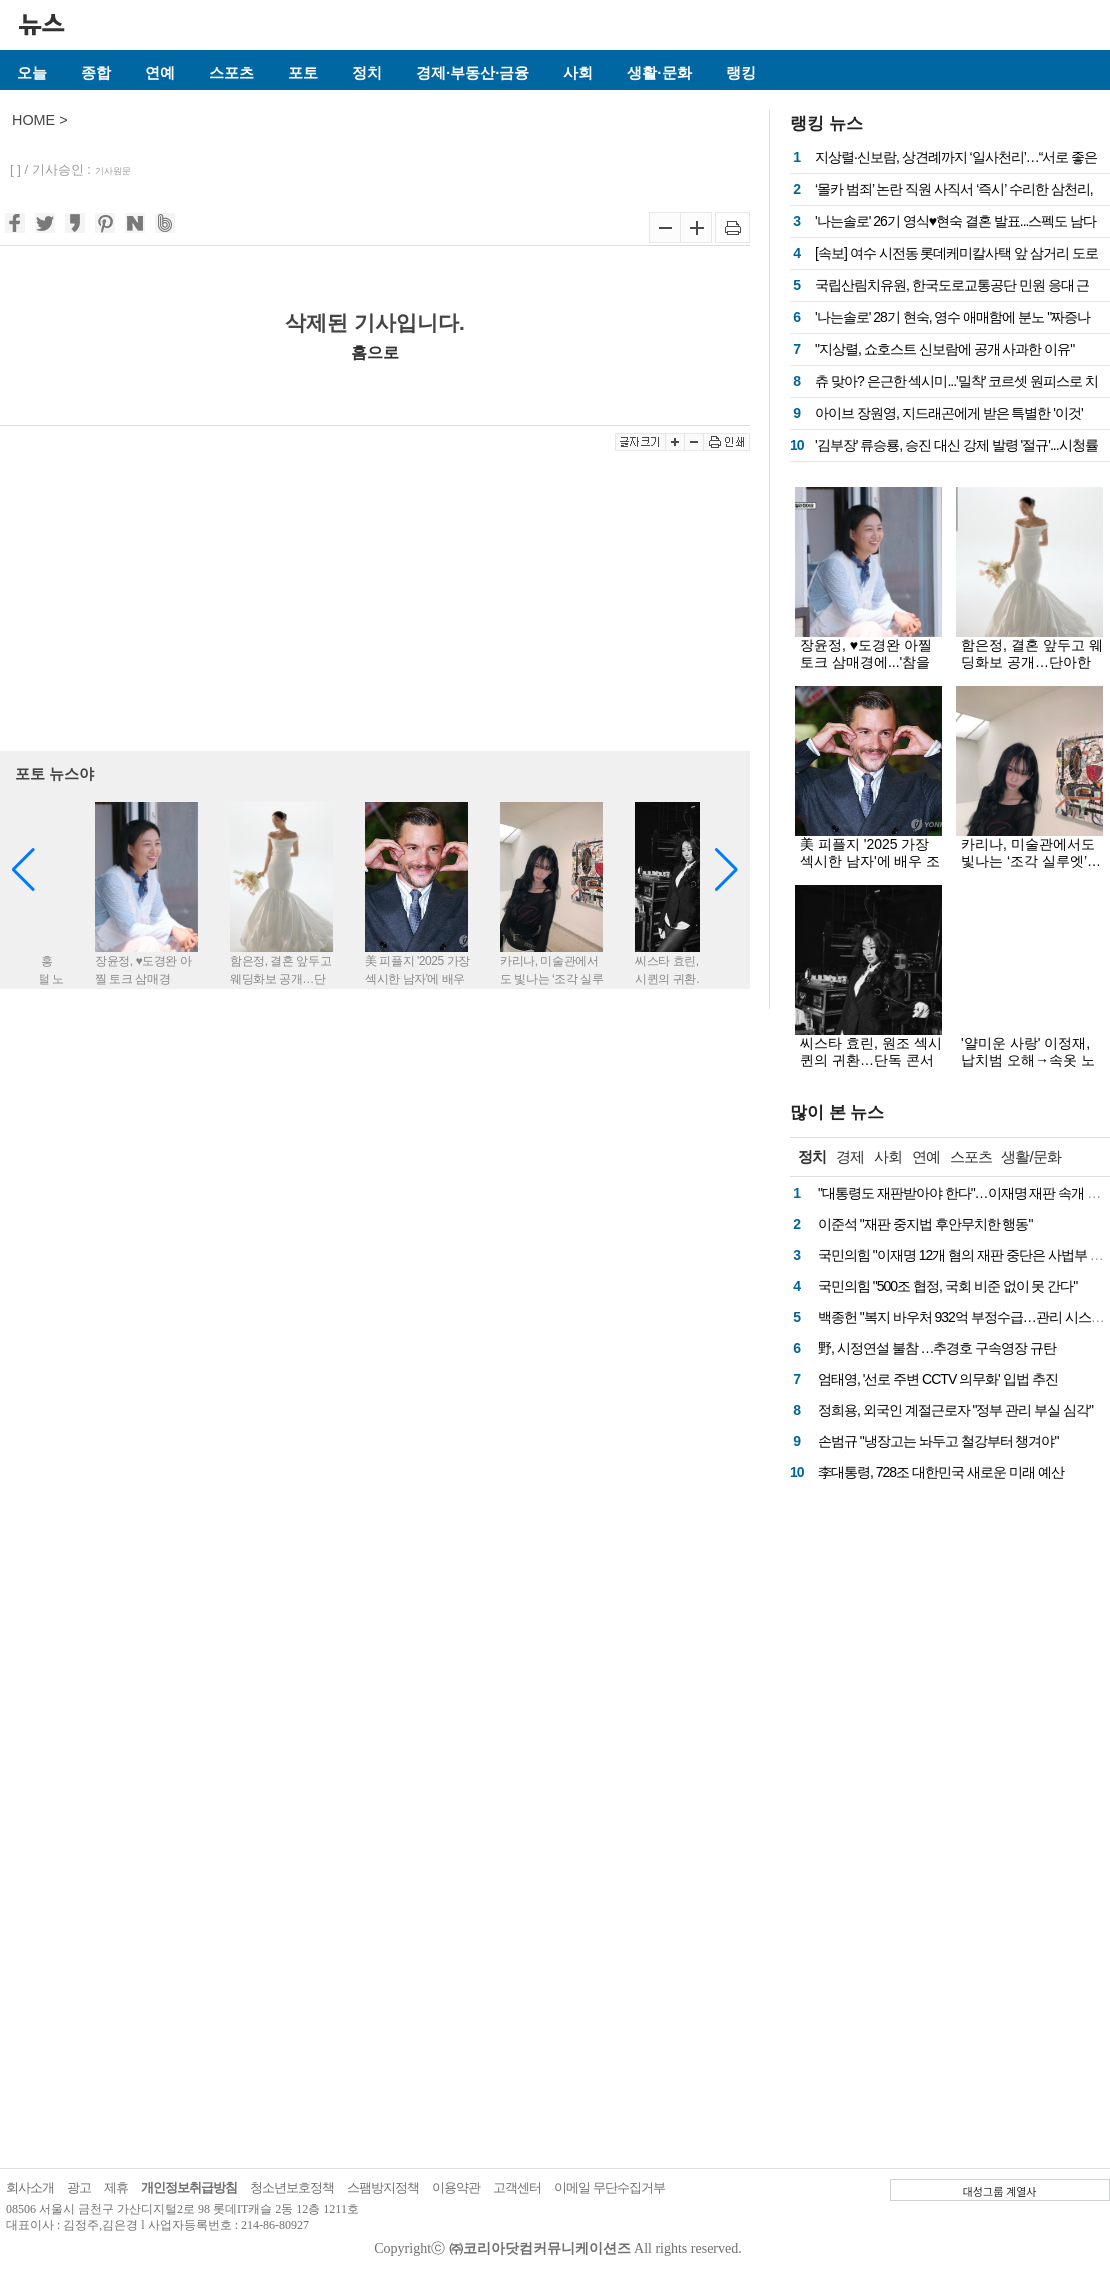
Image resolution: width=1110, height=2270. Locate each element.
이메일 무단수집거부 (609, 2187)
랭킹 (741, 72)
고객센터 (517, 2187)
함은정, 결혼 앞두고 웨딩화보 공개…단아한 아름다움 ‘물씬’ (1032, 662)
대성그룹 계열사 (1000, 2191)
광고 (79, 2187)
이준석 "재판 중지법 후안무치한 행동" (925, 1224)
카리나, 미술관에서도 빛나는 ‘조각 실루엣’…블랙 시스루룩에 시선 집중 (1031, 869)
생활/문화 (1030, 1156)
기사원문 (113, 171)
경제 (850, 1156)
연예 (160, 72)
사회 (578, 72)
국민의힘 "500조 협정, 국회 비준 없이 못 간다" (947, 1286)
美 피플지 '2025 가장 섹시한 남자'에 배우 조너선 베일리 (870, 861)
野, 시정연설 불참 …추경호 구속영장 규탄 (937, 1348)
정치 (367, 72)
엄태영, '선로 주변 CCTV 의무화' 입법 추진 (938, 1379)
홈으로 (375, 352)
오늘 (32, 72)
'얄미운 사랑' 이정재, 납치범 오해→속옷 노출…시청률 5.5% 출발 (1030, 1060)
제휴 (116, 2187)
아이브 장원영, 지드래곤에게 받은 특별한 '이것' (949, 413)
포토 (303, 72)
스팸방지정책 (383, 2187)
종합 (96, 72)
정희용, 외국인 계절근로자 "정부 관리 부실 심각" (955, 1410)
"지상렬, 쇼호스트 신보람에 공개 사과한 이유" (944, 349)
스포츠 (231, 72)
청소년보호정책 (292, 2187)
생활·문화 (659, 72)
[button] (726, 870)
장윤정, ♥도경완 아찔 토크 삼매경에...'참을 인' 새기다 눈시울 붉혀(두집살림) (870, 670)
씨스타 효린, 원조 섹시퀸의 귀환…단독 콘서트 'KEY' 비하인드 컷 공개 (871, 1068)
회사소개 (30, 2187)
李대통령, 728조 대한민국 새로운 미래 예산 (941, 1472)
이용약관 (456, 2187)
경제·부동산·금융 (472, 72)
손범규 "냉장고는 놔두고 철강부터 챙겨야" (938, 1441)
